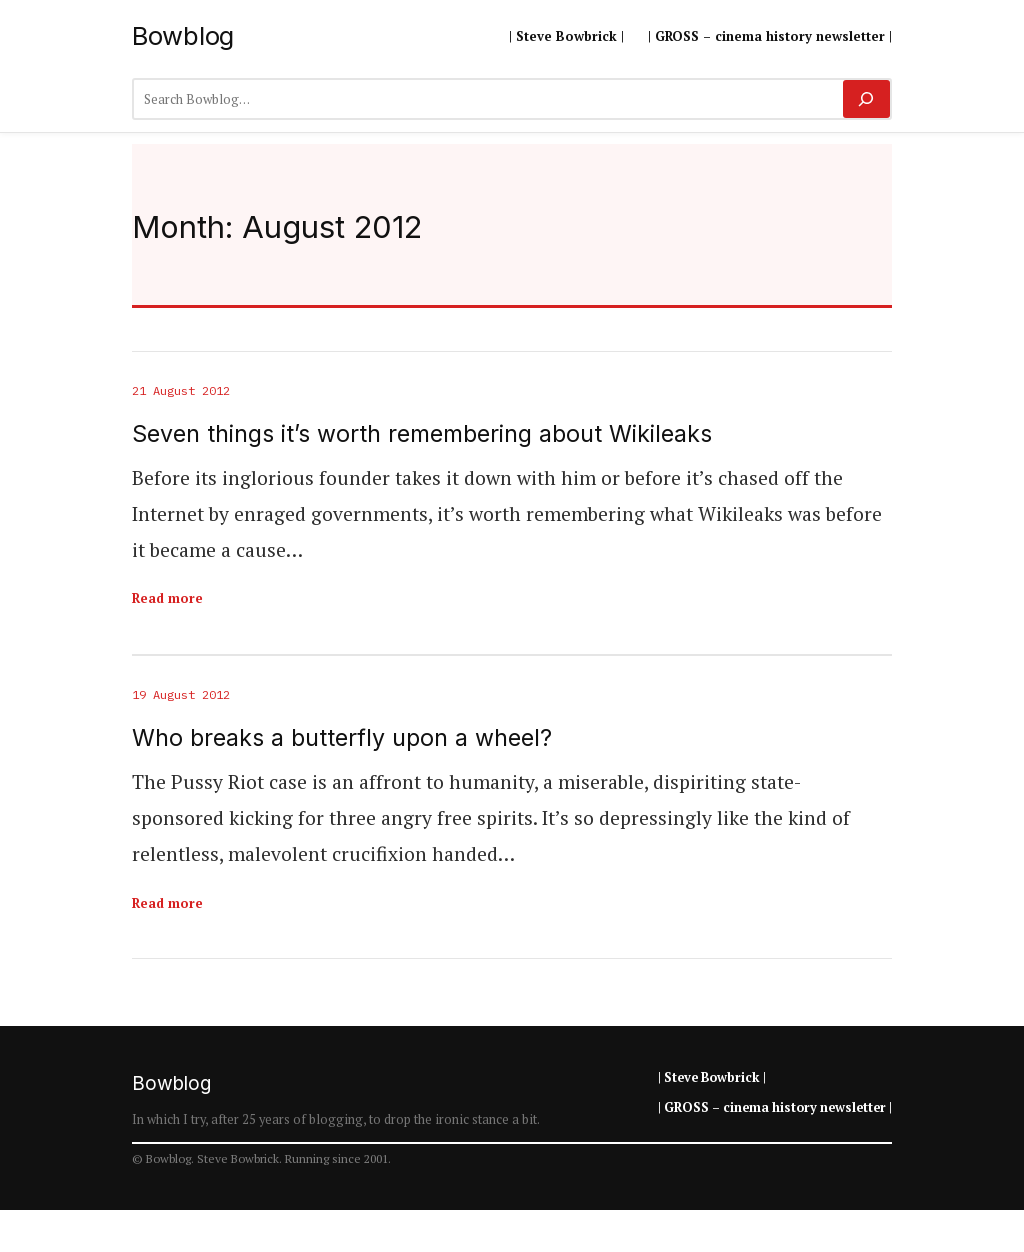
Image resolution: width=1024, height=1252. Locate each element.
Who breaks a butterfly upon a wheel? (342, 738)
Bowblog (183, 35)
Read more (167, 598)
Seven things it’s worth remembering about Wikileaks (422, 434)
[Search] (866, 99)
